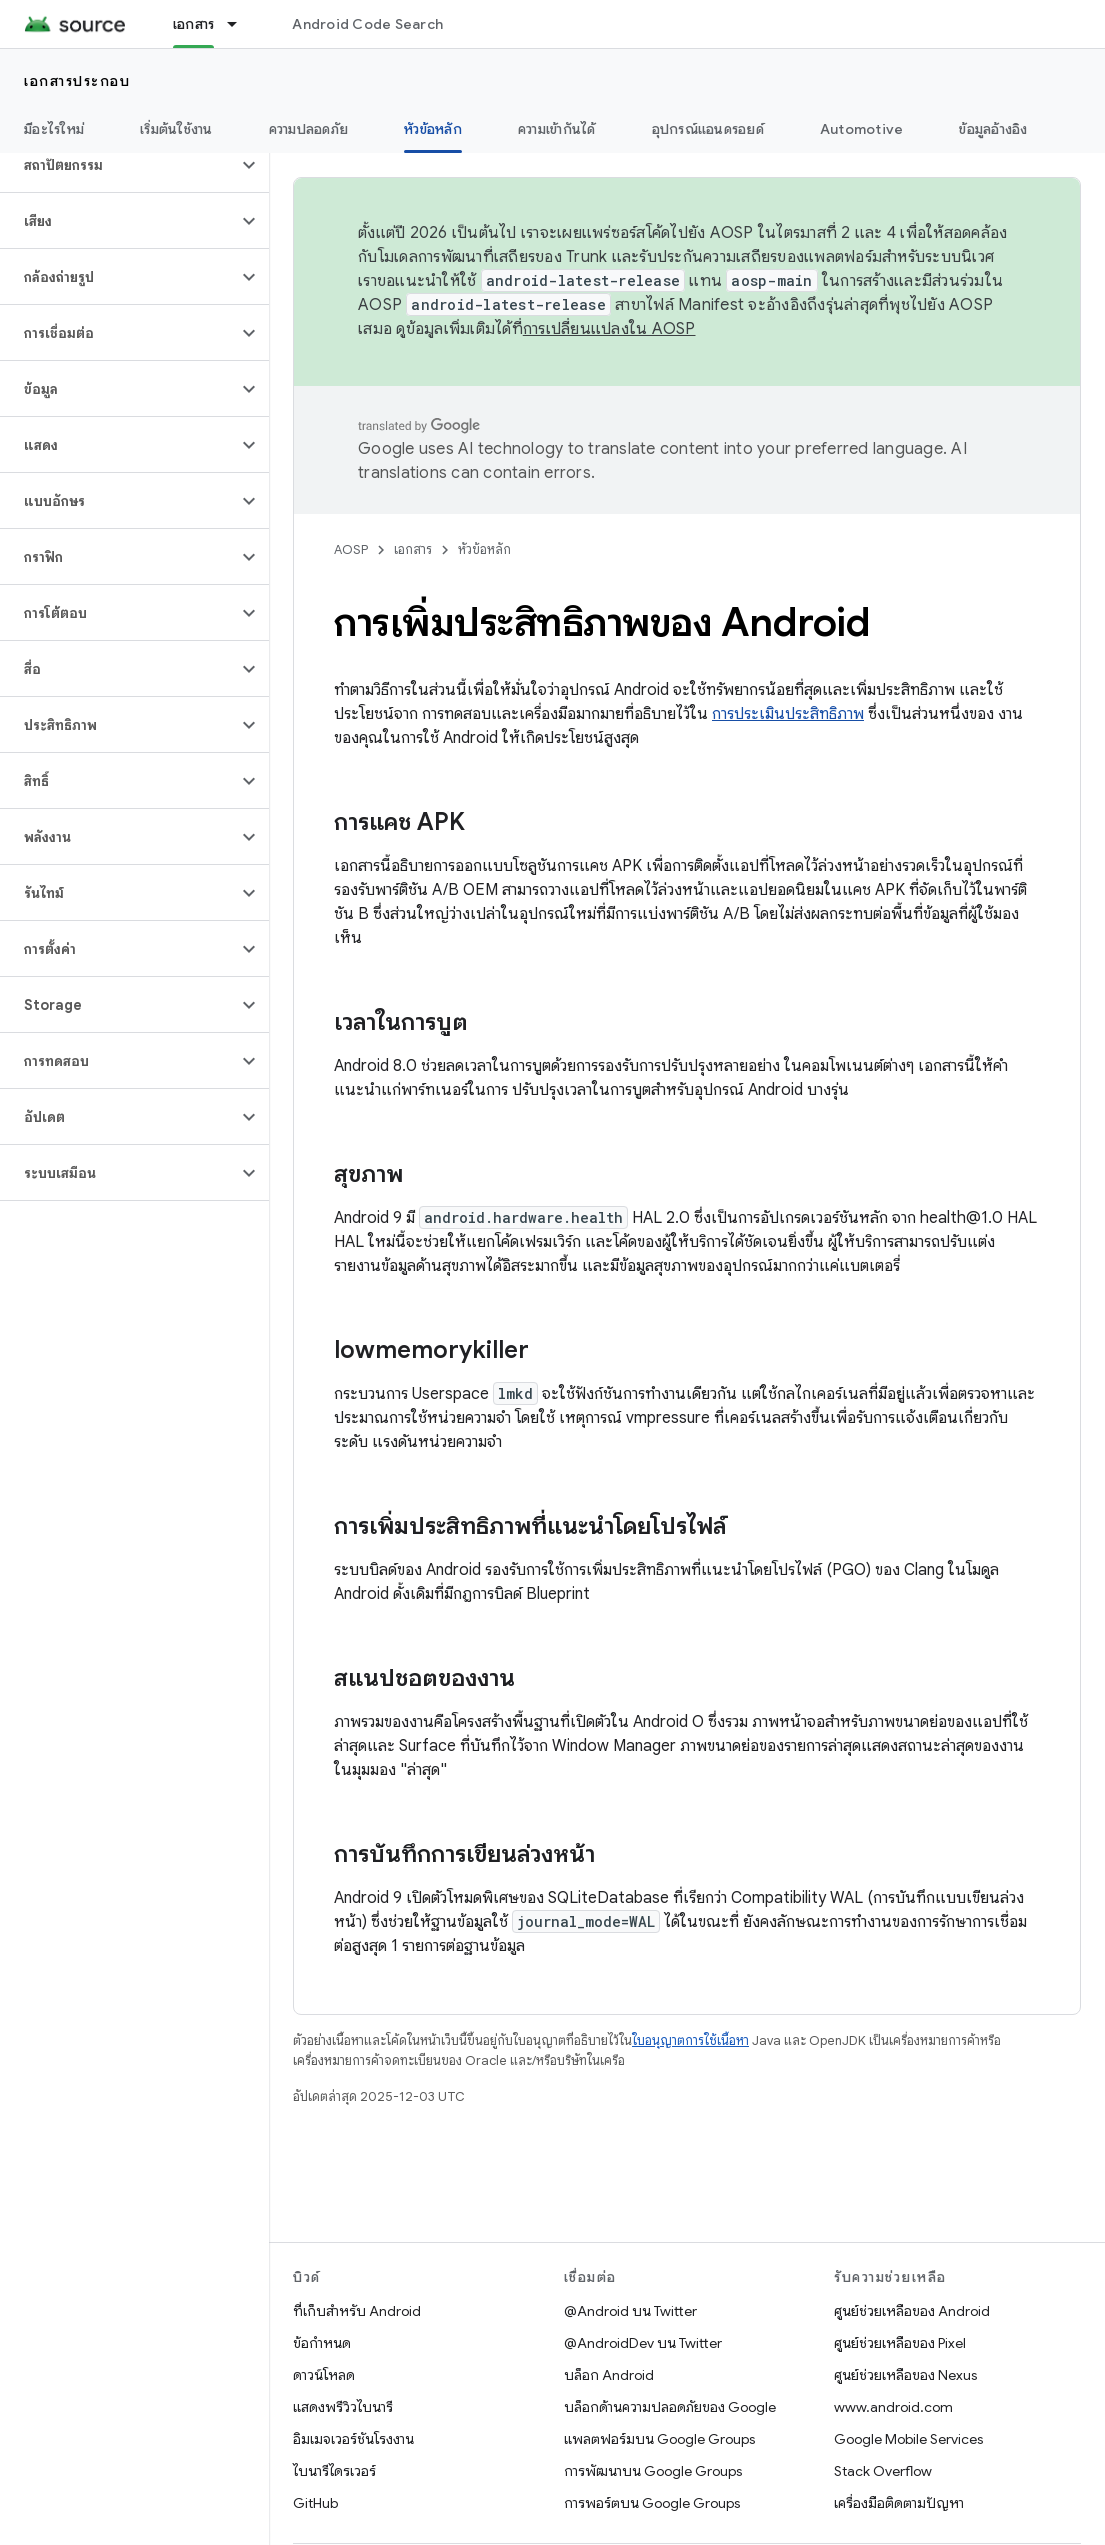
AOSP (351, 549)
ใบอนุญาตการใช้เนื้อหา (690, 2040)
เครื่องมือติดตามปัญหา (899, 2503)
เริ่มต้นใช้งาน (176, 129)
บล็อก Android (609, 2375)
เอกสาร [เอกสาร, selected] (194, 24)
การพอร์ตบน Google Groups (652, 2503)
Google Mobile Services (908, 2439)
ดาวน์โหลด (324, 2375)
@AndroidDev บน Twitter (643, 2343)
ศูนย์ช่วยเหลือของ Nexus (905, 2375)
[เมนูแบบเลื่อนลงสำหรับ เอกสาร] (241, 24)
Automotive (862, 129)
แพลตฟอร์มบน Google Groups (659, 2439)
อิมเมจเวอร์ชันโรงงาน (353, 2439)
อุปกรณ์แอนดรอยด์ (708, 129)
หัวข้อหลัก (484, 549)
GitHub (315, 2503)
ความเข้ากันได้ (557, 129)
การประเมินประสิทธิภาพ (788, 714)
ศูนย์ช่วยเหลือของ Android (912, 2311)
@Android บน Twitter (630, 2311)
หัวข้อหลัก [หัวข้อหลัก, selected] (433, 129)
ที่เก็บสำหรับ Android (357, 2311)
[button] (118, 165)
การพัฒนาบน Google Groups (653, 2471)
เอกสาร (413, 549)
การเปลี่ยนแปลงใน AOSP (609, 329)
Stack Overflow (883, 2471)
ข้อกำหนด (322, 2343)
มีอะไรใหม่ (54, 129)
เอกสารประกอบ (77, 81)
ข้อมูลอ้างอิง (993, 129)
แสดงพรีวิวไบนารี (343, 2407)
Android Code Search (367, 24)
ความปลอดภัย (309, 129)
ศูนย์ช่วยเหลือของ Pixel (900, 2343)
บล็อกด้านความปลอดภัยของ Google (670, 2407)
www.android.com (893, 2407)
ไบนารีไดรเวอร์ (334, 2471)
